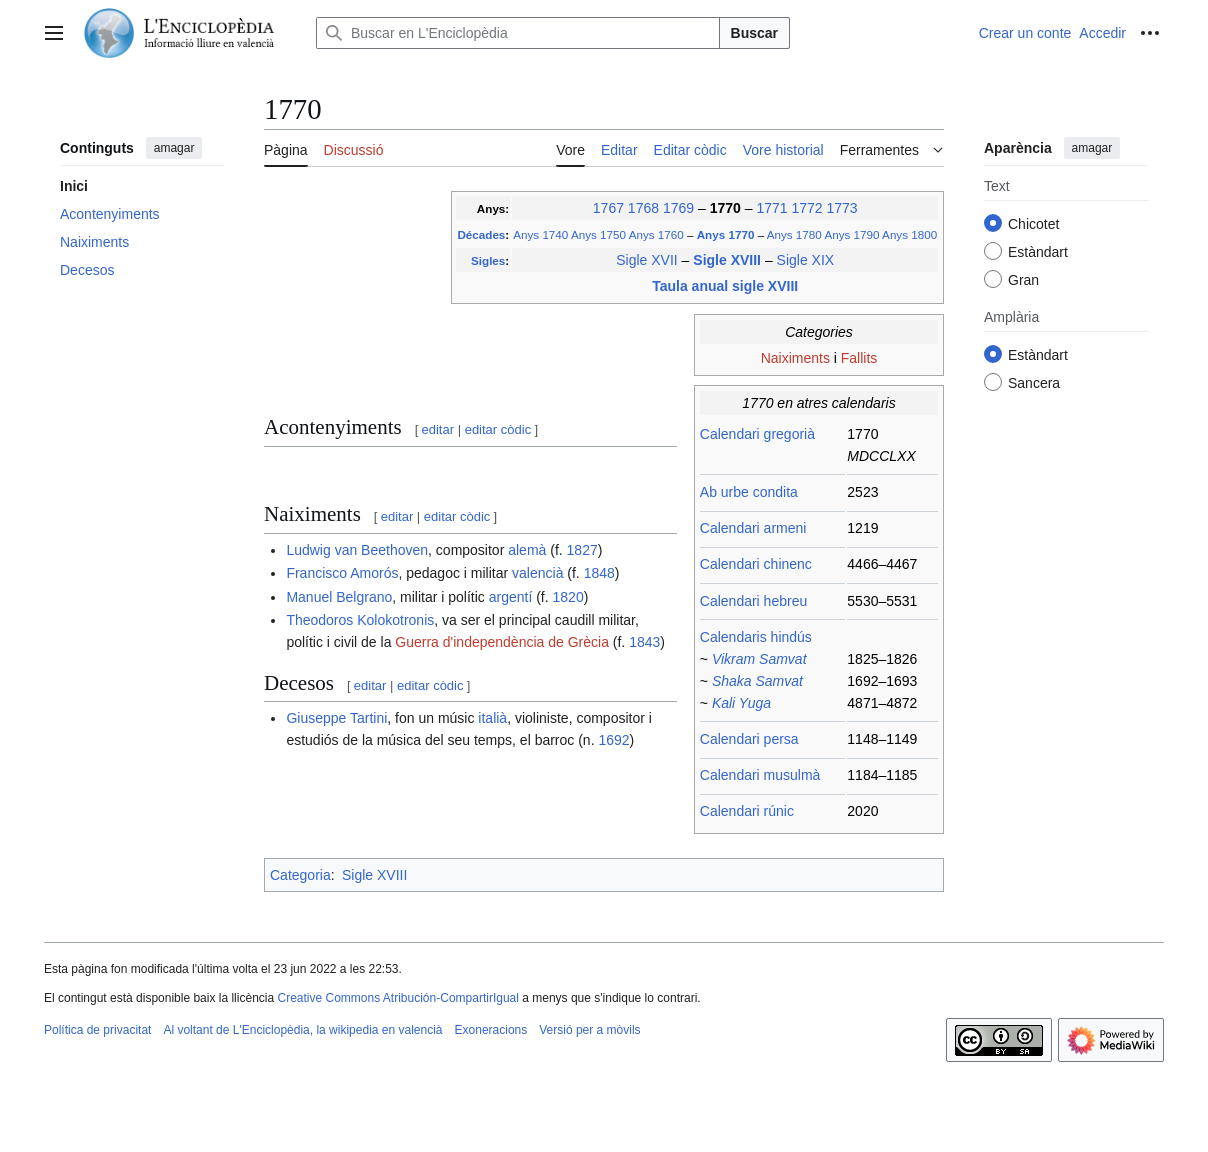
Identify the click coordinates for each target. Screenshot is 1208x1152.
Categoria (300, 875)
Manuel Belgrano (339, 597)
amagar (174, 148)
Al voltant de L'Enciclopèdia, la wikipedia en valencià (302, 1030)
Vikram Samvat (759, 659)
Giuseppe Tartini (336, 718)
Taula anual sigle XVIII (725, 286)
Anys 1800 (909, 234)
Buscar (754, 33)
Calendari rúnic (747, 811)
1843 (644, 642)
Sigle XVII (646, 260)
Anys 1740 (540, 234)
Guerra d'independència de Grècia (502, 642)
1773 (841, 208)
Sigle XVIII (729, 260)
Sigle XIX (806, 260)
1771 (771, 208)
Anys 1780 (794, 234)
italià (492, 718)
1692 (613, 740)
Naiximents (795, 358)
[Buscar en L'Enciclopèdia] (518, 33)
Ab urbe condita (749, 492)
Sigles (488, 260)
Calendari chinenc (756, 564)
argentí (511, 597)
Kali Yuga (741, 703)
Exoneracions (491, 1030)
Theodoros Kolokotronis (360, 620)
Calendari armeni (753, 528)
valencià (537, 573)
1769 (678, 208)
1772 (806, 208)
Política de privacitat (97, 1030)
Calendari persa (749, 739)
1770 (727, 208)
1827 (582, 550)
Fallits (859, 358)
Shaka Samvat (757, 681)
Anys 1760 (656, 234)
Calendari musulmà (760, 775)
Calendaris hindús (756, 637)
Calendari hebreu (753, 601)
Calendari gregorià (757, 434)
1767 (608, 208)
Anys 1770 (727, 234)
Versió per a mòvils (589, 1030)
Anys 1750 (598, 234)
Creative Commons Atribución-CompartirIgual (397, 998)
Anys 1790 (851, 234)
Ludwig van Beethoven (357, 550)
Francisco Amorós (342, 573)
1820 (568, 597)
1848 (599, 573)
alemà (527, 550)
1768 (643, 208)
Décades (481, 234)
